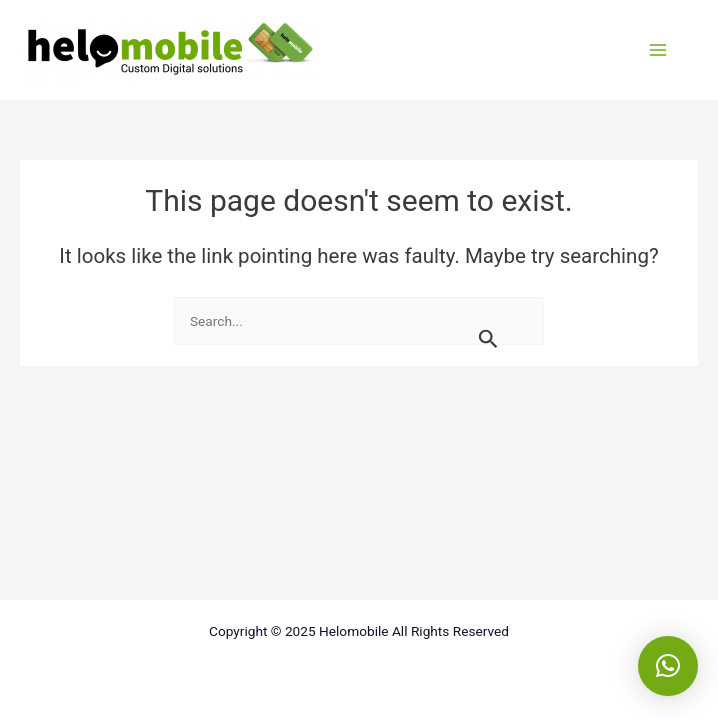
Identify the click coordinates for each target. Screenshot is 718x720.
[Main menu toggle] (658, 50)
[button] (668, 666)
